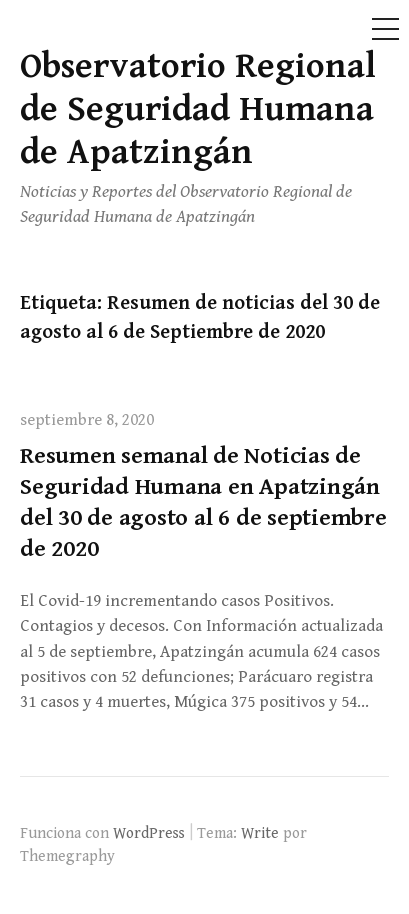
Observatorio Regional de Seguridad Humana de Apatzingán (198, 109)
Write (260, 833)
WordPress (149, 833)
